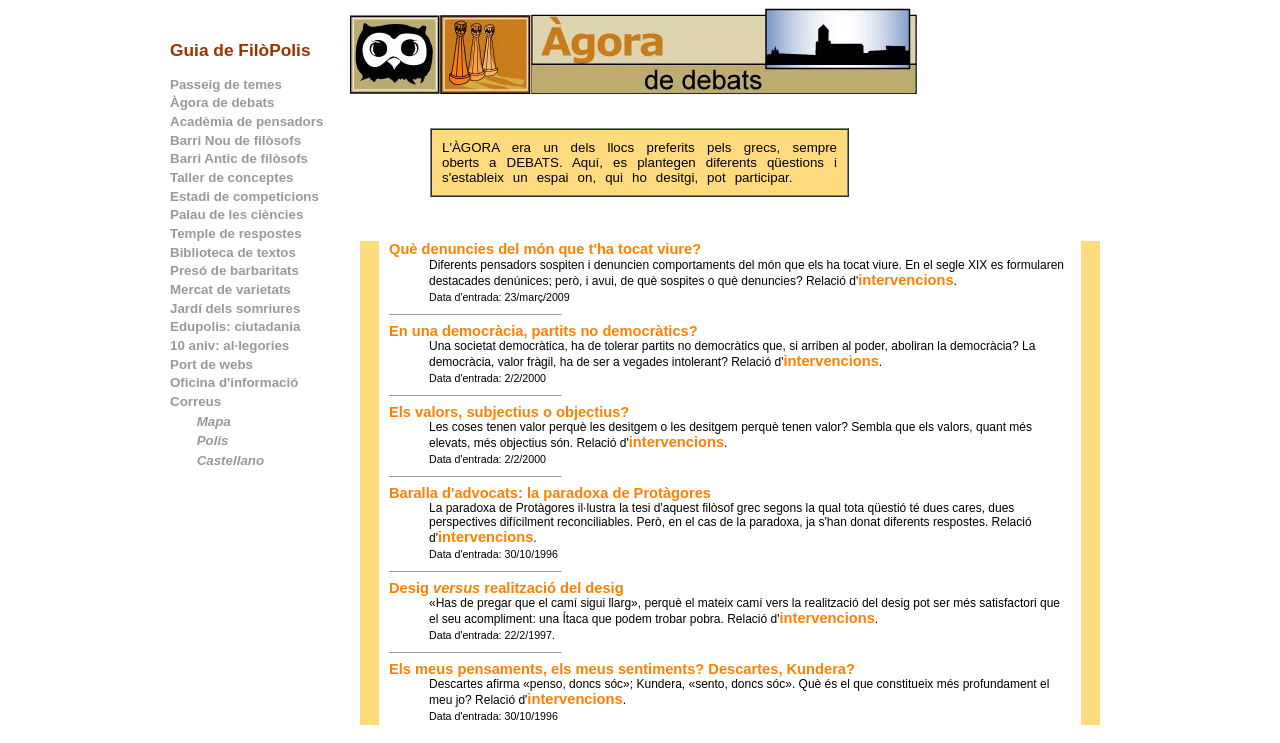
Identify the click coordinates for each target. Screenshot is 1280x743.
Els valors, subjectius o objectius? (509, 412)
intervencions (905, 280)
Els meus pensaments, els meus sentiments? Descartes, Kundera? (622, 669)
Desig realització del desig (506, 588)
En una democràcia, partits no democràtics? (543, 331)
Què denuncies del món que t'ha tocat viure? (545, 249)
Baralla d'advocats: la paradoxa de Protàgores (550, 493)
